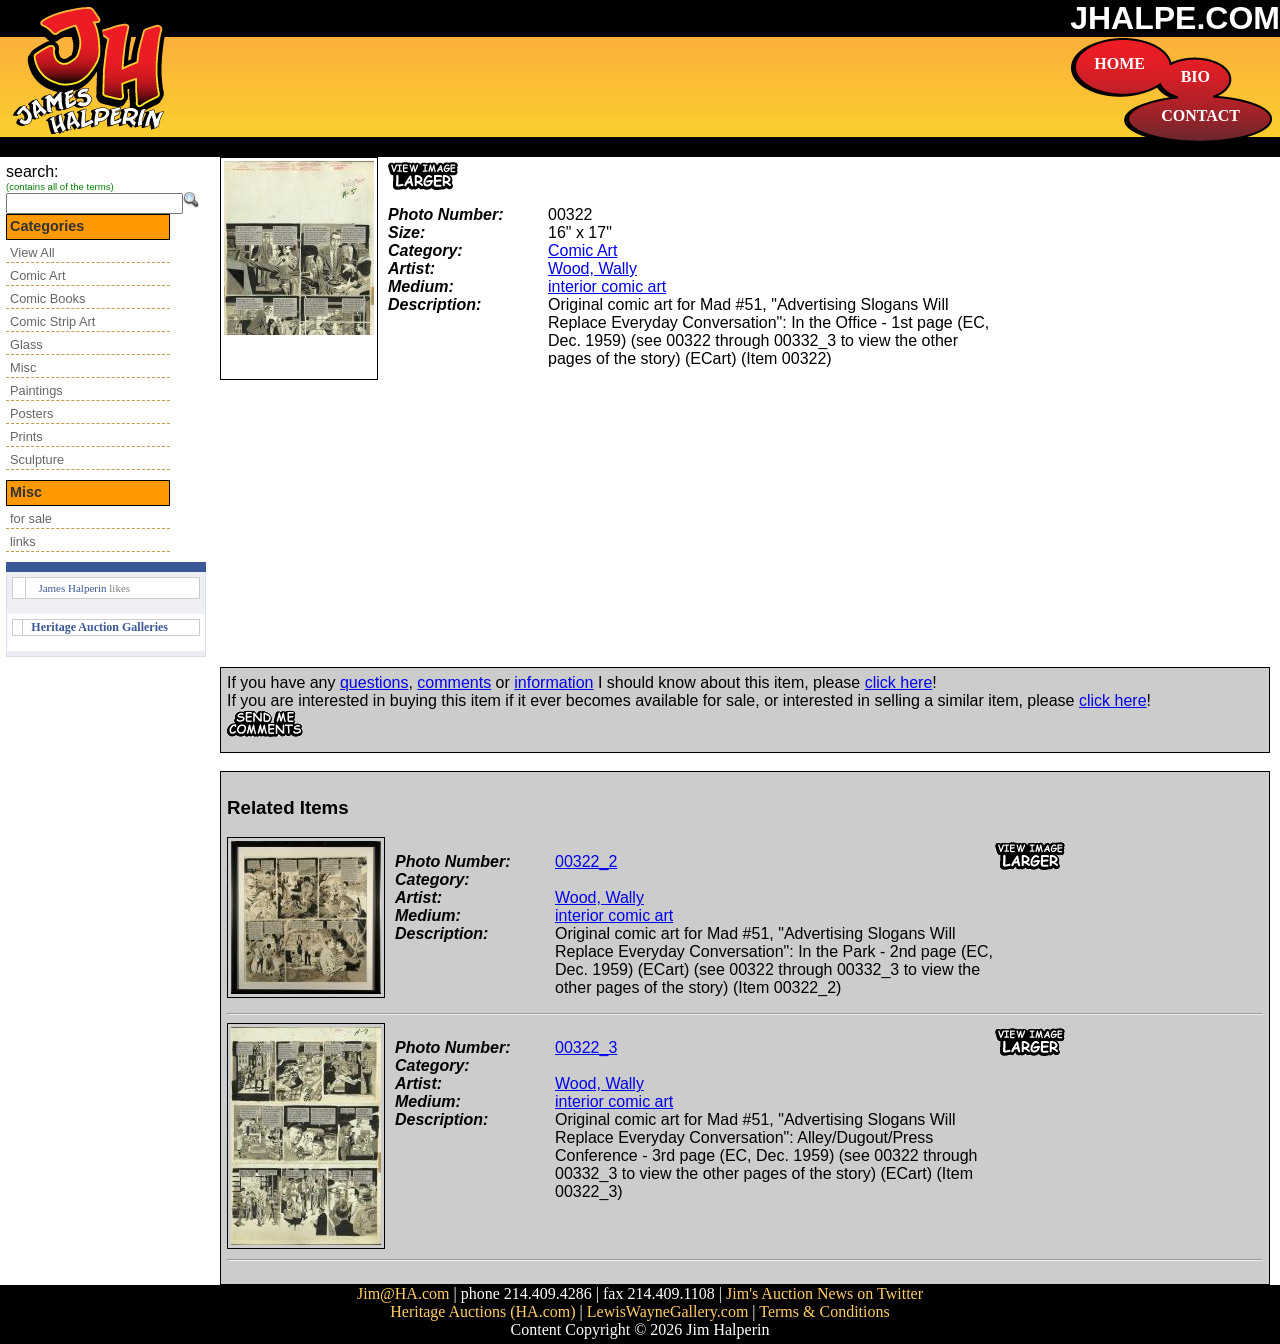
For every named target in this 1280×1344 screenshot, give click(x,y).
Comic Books (47, 298)
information (553, 682)
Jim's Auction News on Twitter (824, 1293)
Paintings (36, 390)
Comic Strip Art (52, 321)
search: (32, 171)
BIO (1195, 76)
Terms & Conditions (824, 1311)
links (23, 541)
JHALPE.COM (1175, 18)
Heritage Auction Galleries (99, 627)
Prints (26, 436)
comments (454, 682)
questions (374, 682)
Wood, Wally (592, 268)
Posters (31, 413)
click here (899, 682)
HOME (1119, 63)
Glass (26, 344)
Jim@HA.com (403, 1293)
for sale (31, 518)
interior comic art (607, 286)
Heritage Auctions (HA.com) (482, 1311)
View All (32, 252)
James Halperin (72, 588)
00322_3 (586, 1047)
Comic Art (37, 275)
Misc (23, 367)
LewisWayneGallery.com (668, 1311)
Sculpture (37, 459)
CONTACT (1200, 115)
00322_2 (586, 861)
